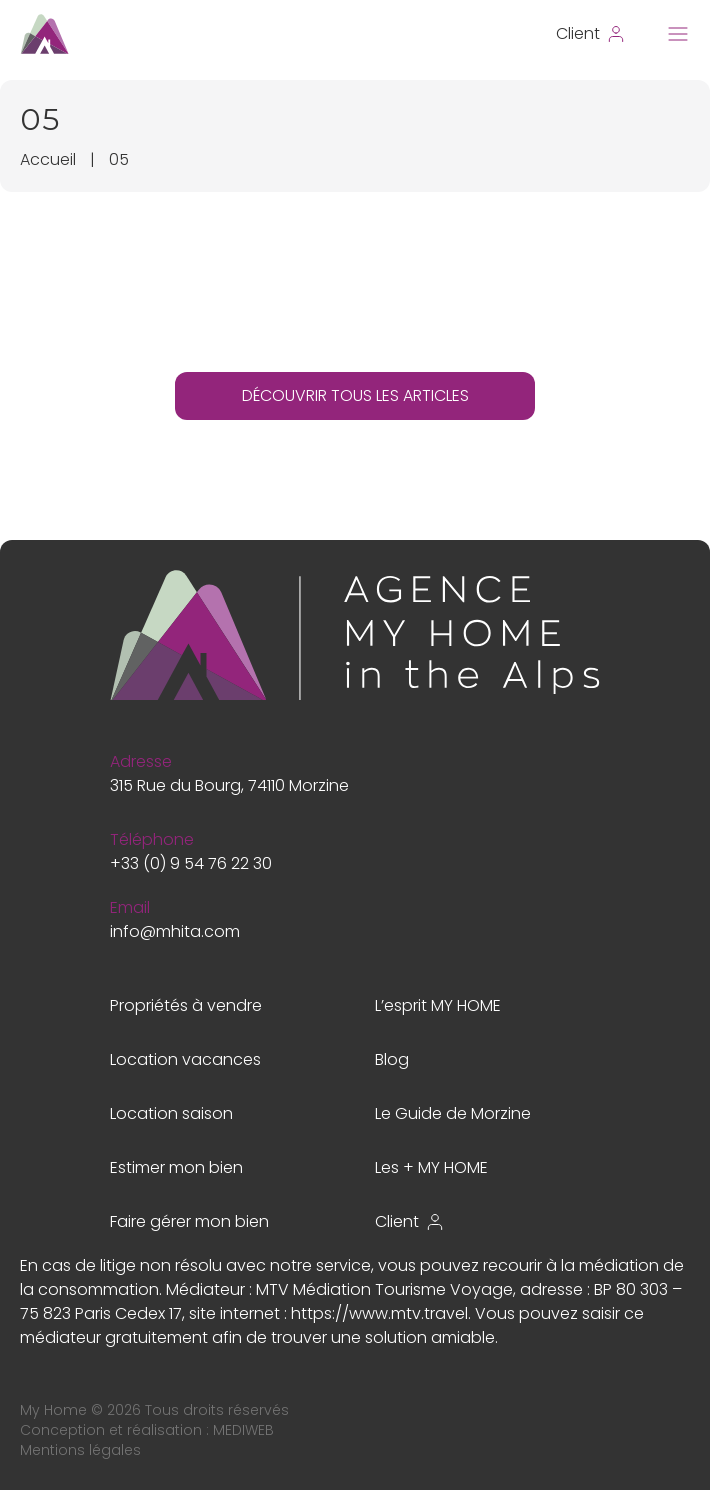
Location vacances (185, 1059)
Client (410, 1221)
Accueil (48, 159)
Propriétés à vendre (186, 1005)
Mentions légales (80, 1450)
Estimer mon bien (176, 1167)
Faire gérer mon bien (189, 1221)
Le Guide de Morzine (453, 1113)
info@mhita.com (175, 931)
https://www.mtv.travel (379, 1313)
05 (119, 159)
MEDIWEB (243, 1430)
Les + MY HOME (431, 1167)
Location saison (171, 1113)
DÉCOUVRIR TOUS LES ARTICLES (355, 395)
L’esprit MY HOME (438, 1005)
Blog (392, 1059)
